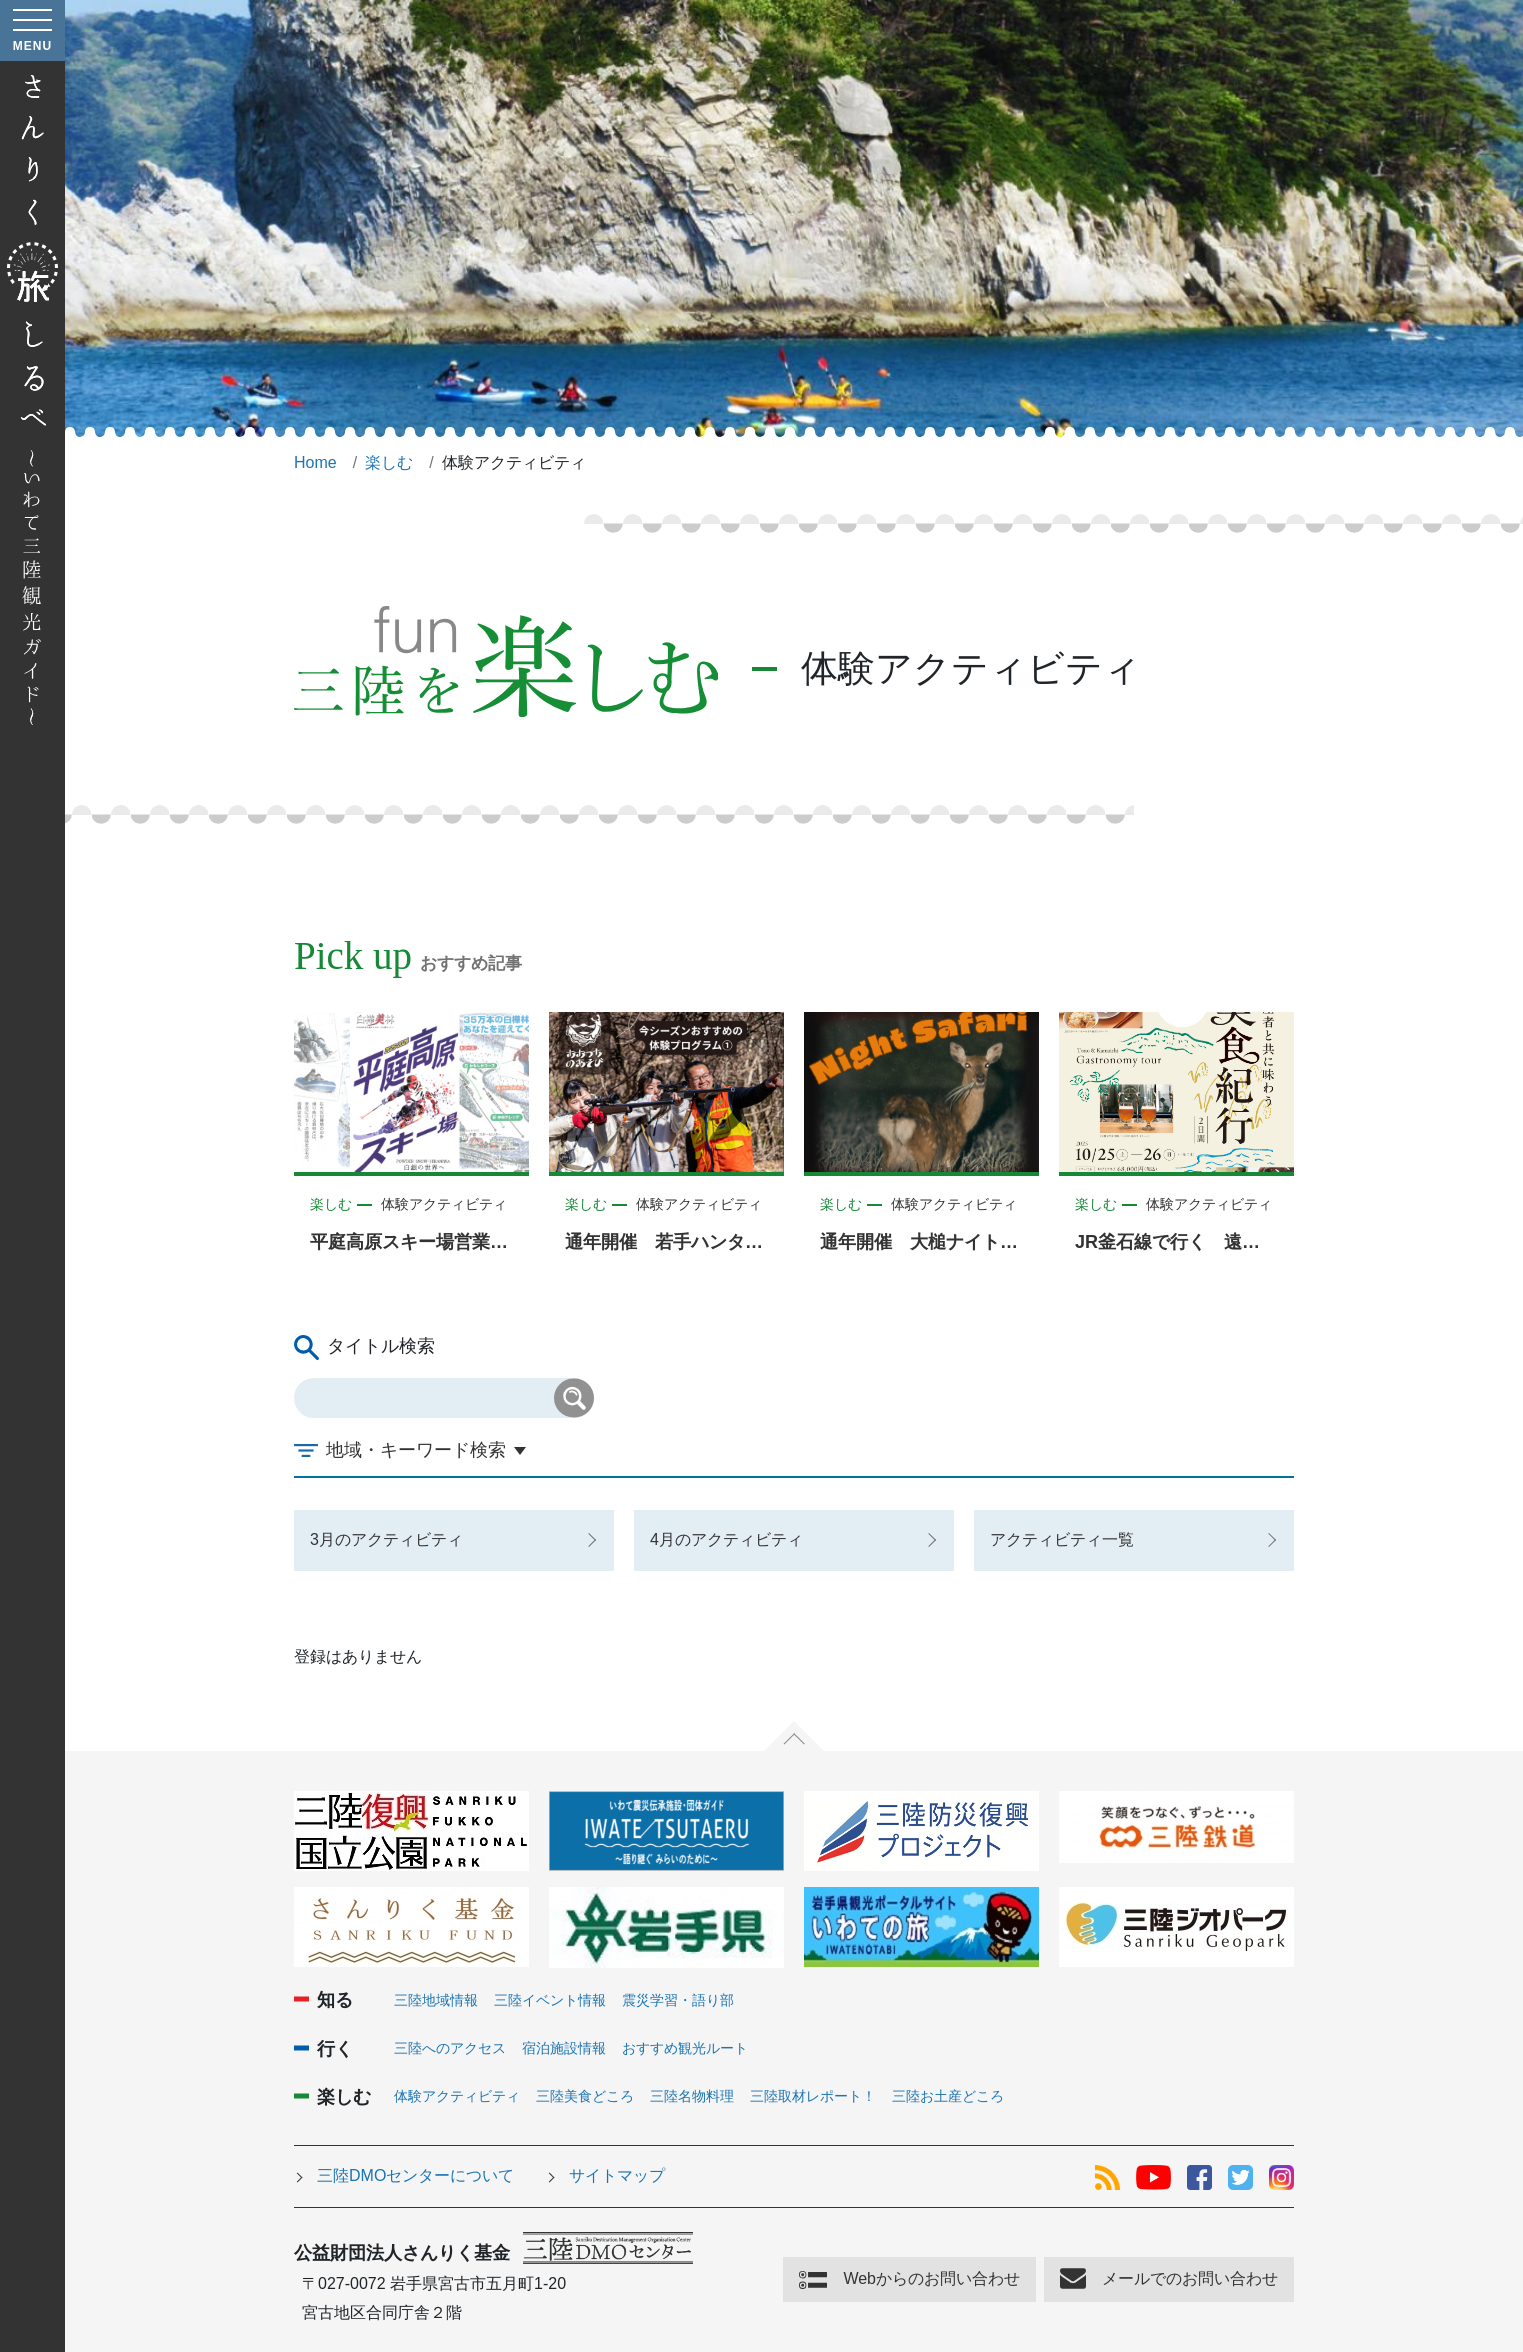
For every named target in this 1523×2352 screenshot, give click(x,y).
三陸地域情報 (436, 2000)
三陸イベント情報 (550, 2000)
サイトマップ (617, 2175)
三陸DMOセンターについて (415, 2175)
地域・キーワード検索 (416, 1450)
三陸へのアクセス (450, 2048)
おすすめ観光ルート (685, 2048)
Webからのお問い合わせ (931, 2278)
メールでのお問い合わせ (1190, 2278)
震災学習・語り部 (678, 2000)
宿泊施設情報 (564, 2048)
